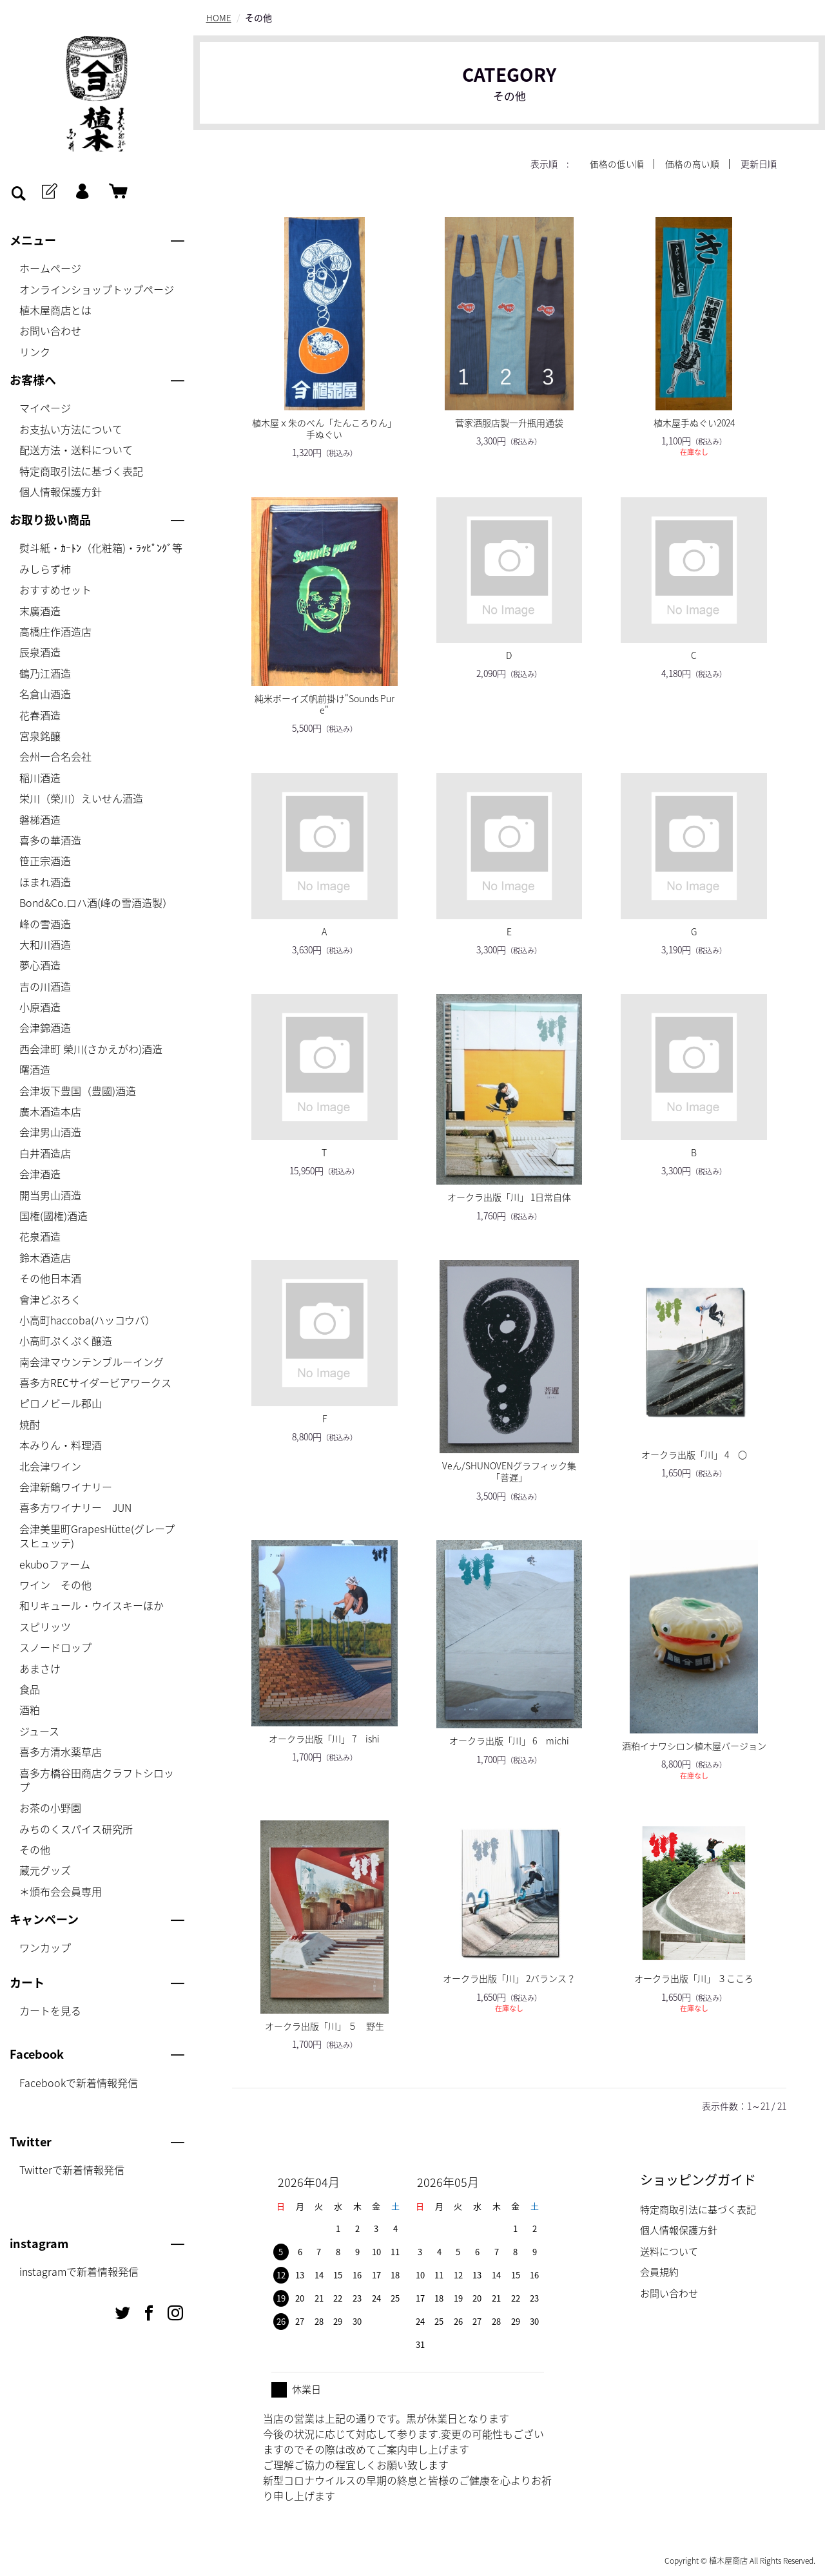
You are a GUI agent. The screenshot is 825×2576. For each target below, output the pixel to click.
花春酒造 (40, 715)
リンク (34, 351)
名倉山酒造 (45, 693)
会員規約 (659, 2272)
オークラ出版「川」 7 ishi (324, 1738)
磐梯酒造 (40, 819)
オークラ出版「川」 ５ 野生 (324, 2025)
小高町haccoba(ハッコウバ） (87, 1320)
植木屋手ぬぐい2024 (694, 421)
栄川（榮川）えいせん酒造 (81, 798)
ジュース (39, 1731)
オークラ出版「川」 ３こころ (693, 1978)
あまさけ (40, 1668)
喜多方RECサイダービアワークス (95, 1382)
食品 (29, 1689)
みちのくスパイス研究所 (76, 1829)
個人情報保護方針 (60, 491)
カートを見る (50, 2010)
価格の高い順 (692, 163)
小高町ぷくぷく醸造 (65, 1340)
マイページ (45, 407)
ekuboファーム (54, 1564)
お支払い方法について (70, 429)
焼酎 (29, 1424)
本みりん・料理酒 (60, 1445)
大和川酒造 (45, 944)
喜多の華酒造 (50, 840)
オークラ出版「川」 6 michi (509, 1740)
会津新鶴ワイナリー (65, 1486)
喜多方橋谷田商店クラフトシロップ (96, 1780)
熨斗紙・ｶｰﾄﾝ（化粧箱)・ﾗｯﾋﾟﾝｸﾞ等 (100, 547)
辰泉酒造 (40, 652)
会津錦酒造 (45, 1027)
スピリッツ (45, 1626)
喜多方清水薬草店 (60, 1751)
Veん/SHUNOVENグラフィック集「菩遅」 (509, 1471)
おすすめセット (55, 589)
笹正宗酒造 (45, 860)
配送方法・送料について (76, 449)
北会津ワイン (50, 1466)
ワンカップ (45, 1947)
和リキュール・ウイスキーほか (91, 1605)
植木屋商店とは (55, 310)
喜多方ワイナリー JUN (75, 1507)
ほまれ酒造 (45, 882)
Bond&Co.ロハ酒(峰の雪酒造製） (96, 902)
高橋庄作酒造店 (55, 631)
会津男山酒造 (50, 1132)
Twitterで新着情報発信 (71, 2169)
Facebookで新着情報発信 (78, 2082)
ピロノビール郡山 (60, 1403)
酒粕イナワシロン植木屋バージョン (694, 1745)
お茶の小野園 (50, 1807)
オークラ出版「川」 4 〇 (694, 1453)
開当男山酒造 (50, 1195)
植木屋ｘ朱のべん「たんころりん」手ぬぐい (324, 427)
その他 (34, 1849)
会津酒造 (40, 1173)
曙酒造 (34, 1069)
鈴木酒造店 (45, 1257)
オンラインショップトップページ (96, 289)
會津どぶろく (50, 1299)
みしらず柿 (45, 569)
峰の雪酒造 (45, 923)
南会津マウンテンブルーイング (91, 1361)
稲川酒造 (40, 777)
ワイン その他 (55, 1584)
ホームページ (50, 268)
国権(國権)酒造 (53, 1215)
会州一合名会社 (55, 756)
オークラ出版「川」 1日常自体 (509, 1196)
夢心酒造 (40, 965)
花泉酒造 (40, 1236)
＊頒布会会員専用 (60, 1891)
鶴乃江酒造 (45, 673)
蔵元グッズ (45, 1870)
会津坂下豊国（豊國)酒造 (77, 1090)
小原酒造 (40, 1007)
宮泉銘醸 (40, 735)
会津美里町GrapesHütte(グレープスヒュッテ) (97, 1535)
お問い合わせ (50, 330)
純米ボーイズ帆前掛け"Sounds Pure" (324, 703)
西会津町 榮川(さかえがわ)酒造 (90, 1048)
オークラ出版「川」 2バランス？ (509, 1978)
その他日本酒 (50, 1278)
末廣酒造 (40, 610)
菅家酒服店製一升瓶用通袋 (509, 421)
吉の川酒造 (45, 986)
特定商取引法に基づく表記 (81, 471)
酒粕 (29, 1709)
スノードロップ (55, 1647)
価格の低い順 (617, 163)
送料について (669, 2251)
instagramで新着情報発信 (79, 2271)
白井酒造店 (45, 1153)
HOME (218, 17)
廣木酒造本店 (50, 1111)
